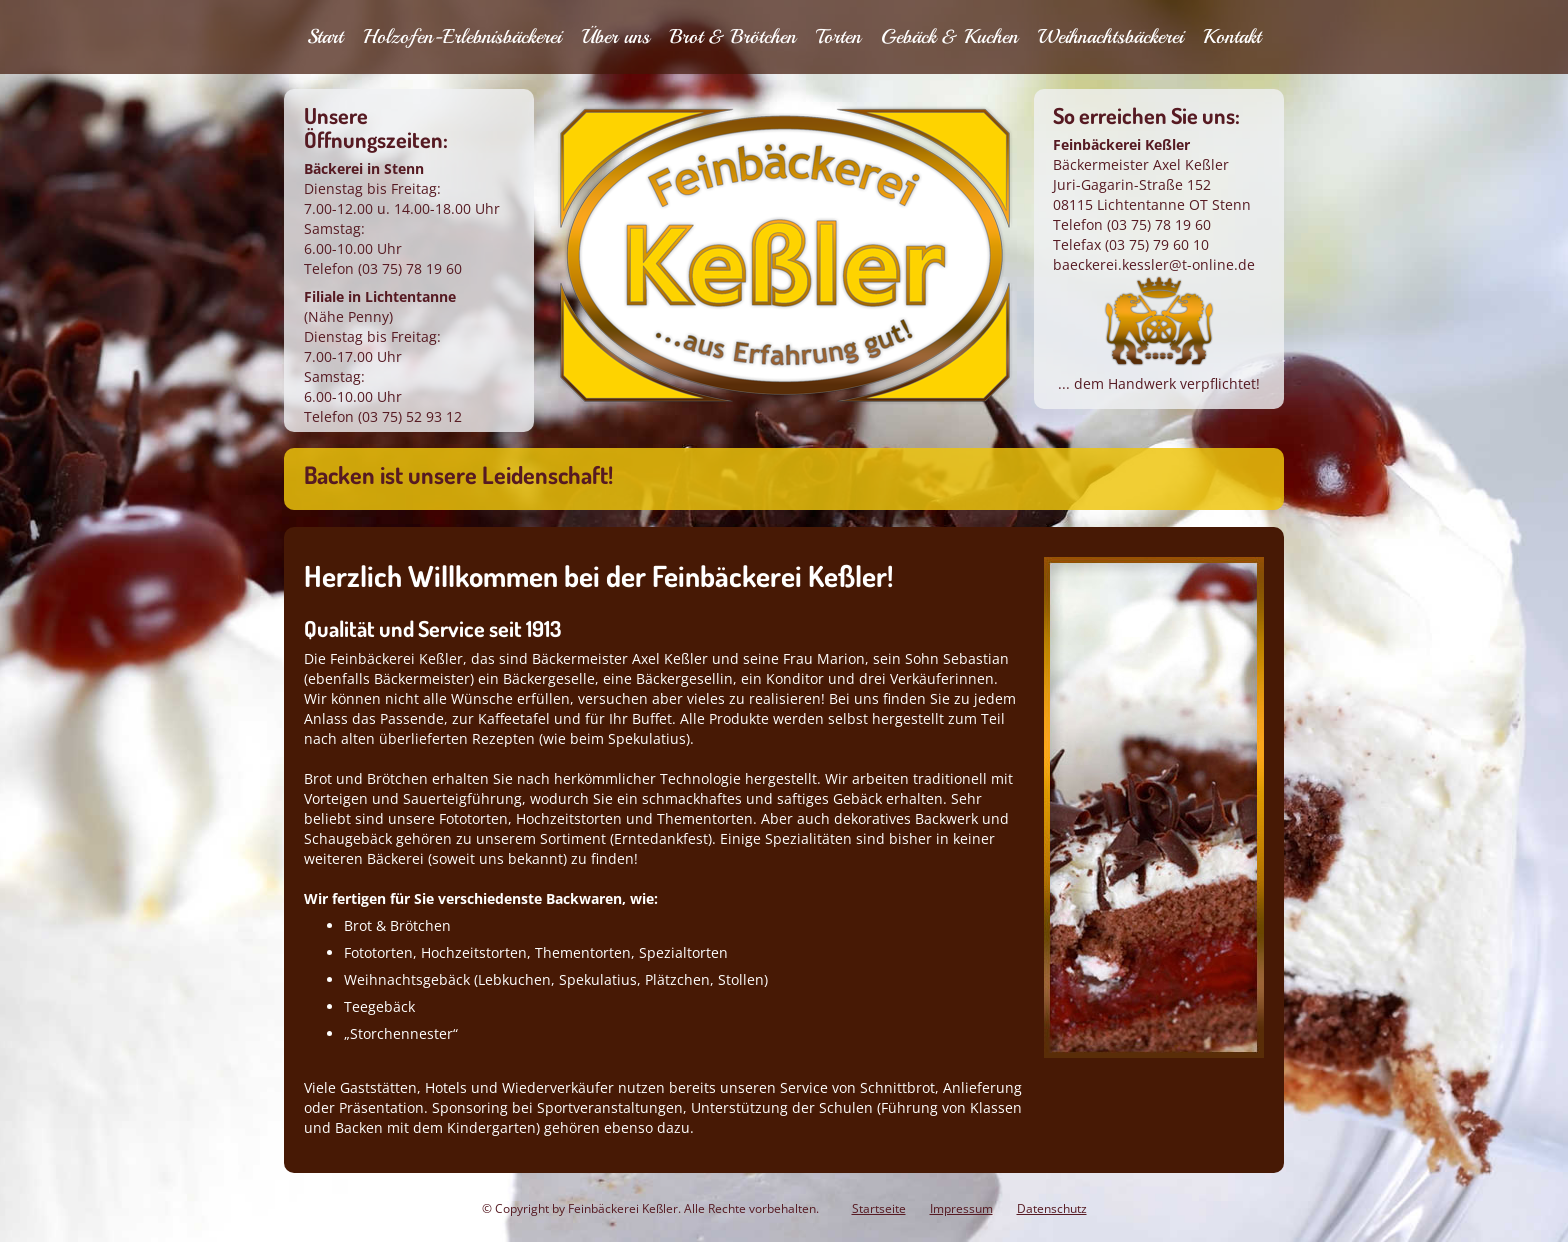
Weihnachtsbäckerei (1110, 36)
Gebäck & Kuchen (949, 36)
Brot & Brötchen (733, 36)
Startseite (879, 1208)
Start (325, 36)
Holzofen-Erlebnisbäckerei (462, 36)
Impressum (961, 1208)
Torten (838, 36)
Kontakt (1232, 36)
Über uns (615, 36)
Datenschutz (1052, 1208)
